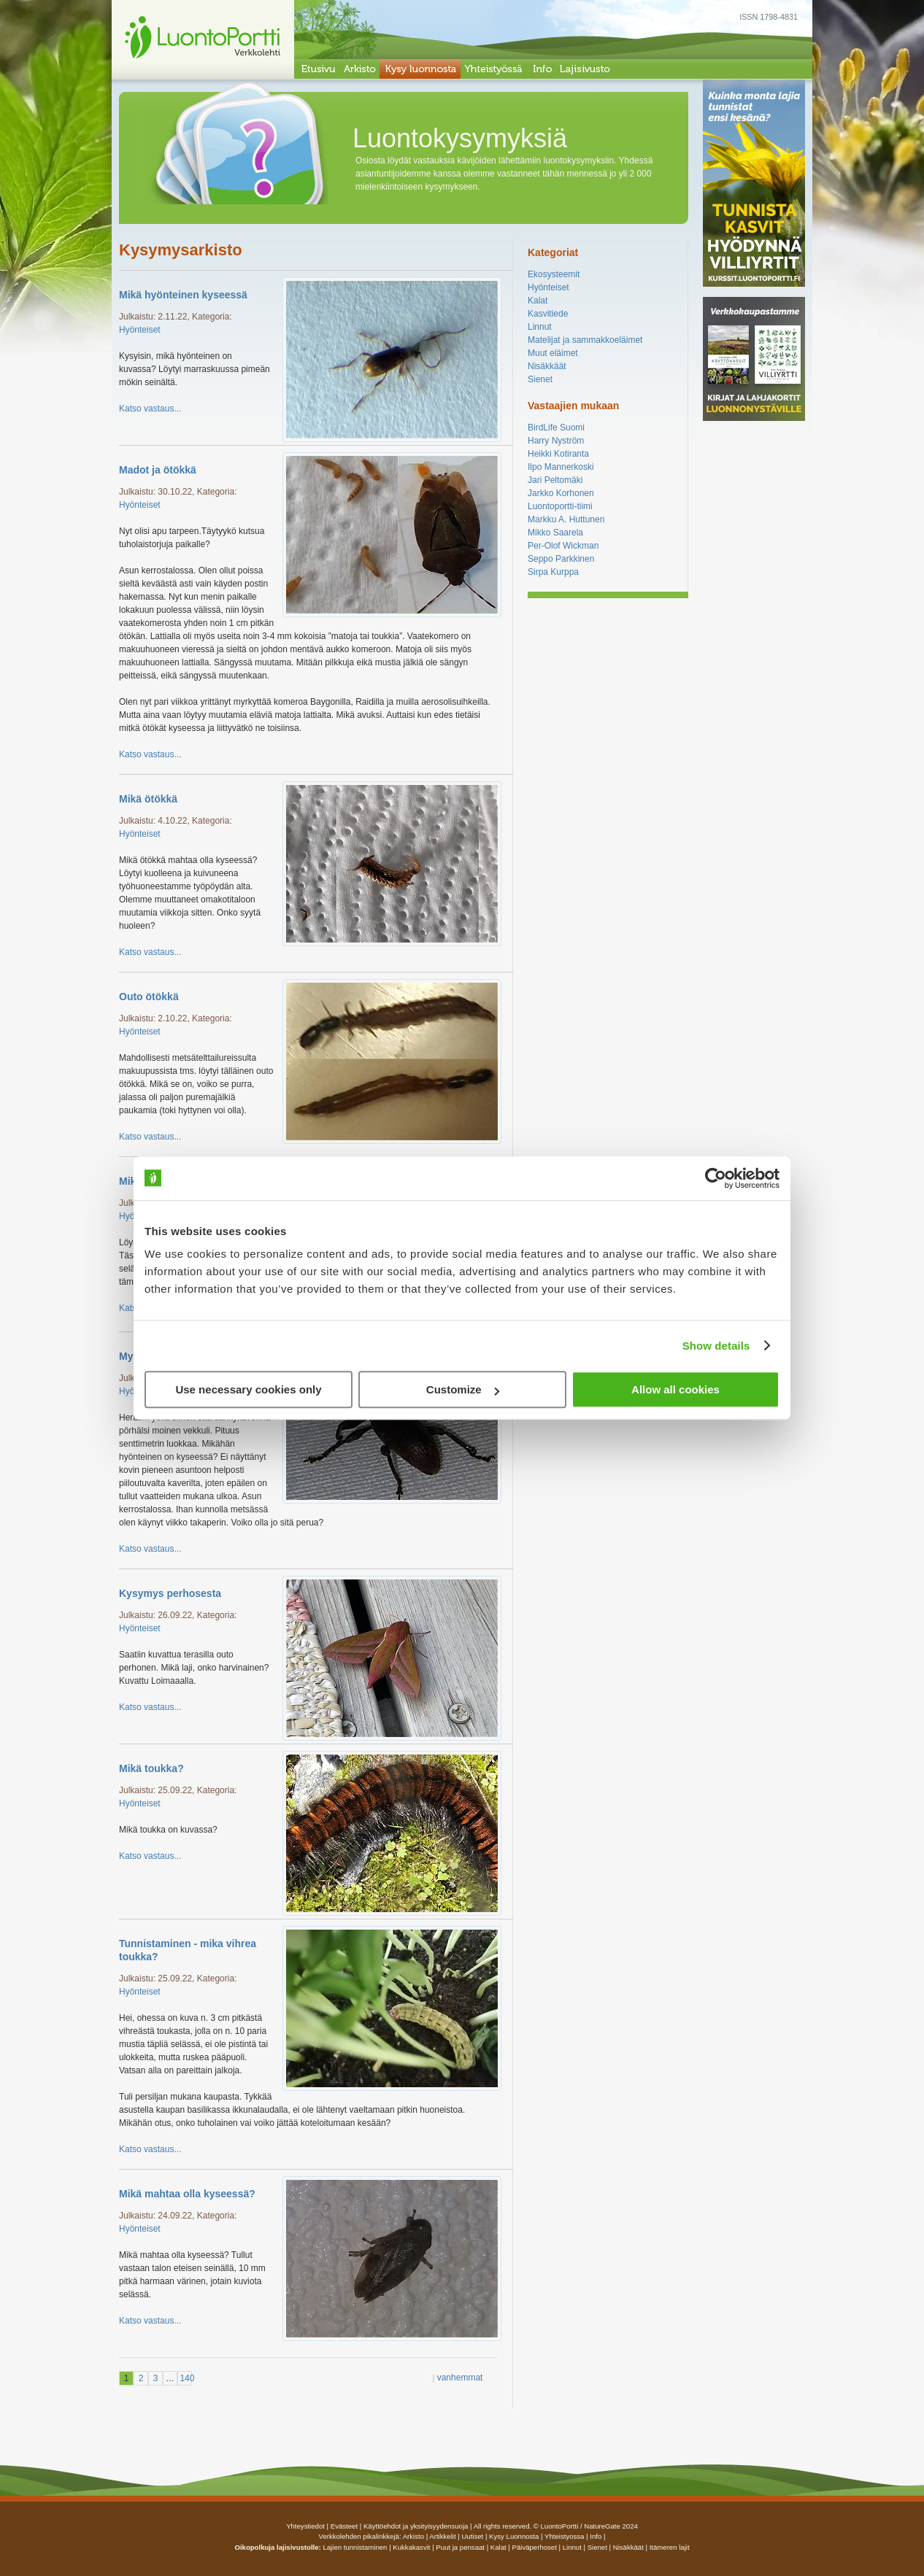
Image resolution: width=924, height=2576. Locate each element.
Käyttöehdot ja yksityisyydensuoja (415, 2526)
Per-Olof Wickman (563, 546)
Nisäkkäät (547, 366)
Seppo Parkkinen (561, 559)
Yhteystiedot (305, 2526)
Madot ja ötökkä (157, 470)
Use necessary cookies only (248, 1389)
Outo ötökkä (149, 996)
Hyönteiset (140, 330)
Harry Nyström (556, 441)
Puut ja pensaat (460, 2547)
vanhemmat (460, 2377)
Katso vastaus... (150, 408)
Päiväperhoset (534, 2547)
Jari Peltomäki (555, 480)
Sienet (540, 379)
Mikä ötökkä (148, 799)
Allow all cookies (675, 1389)
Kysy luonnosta (514, 2536)
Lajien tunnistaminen (355, 2547)
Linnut (540, 327)
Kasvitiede (548, 314)
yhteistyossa (564, 2536)
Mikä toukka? (151, 1768)
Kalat (537, 300)
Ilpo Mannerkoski (561, 467)
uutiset (472, 2536)
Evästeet (344, 2526)
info (595, 2536)
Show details (716, 1345)
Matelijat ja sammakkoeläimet (585, 340)
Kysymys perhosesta (170, 1593)
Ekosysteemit (554, 274)
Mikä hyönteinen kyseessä (183, 295)
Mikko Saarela (555, 532)
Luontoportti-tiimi (560, 506)
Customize (462, 1389)
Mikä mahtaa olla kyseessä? (187, 2194)
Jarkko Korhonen (561, 493)
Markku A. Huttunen (566, 519)
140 (185, 2378)
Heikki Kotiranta (558, 454)
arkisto (413, 2536)
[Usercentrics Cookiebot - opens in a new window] (715, 1178)
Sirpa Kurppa (553, 572)
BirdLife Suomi (556, 427)
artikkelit (442, 2536)
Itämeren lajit (670, 2547)
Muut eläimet (553, 353)
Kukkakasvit (411, 2547)
